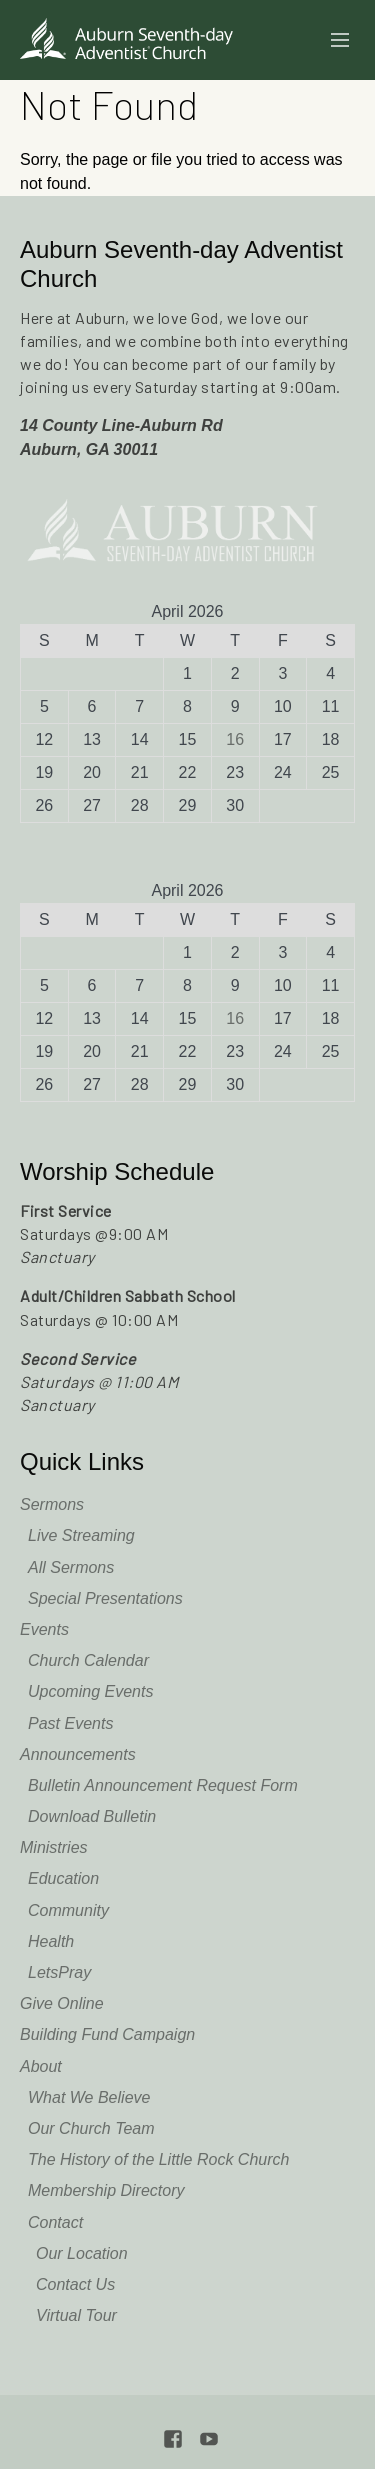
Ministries (54, 1847)
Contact (55, 2222)
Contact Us (75, 2284)
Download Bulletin (92, 1816)
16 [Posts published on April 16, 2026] (235, 739)
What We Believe (89, 2097)
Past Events (70, 1723)
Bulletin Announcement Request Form (163, 1785)
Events (44, 1629)
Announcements (78, 1754)
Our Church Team (91, 2128)
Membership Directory (106, 2190)
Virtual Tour (76, 2315)
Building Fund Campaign (107, 2034)
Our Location (82, 2253)
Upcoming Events (90, 1691)
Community (68, 1910)
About (41, 2066)
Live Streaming (81, 1535)
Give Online (62, 2003)
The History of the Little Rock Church (158, 2159)
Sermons (52, 1504)
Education (63, 1878)
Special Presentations (105, 1598)
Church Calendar (88, 1660)
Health (51, 1941)
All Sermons (71, 1567)
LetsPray (59, 1972)
